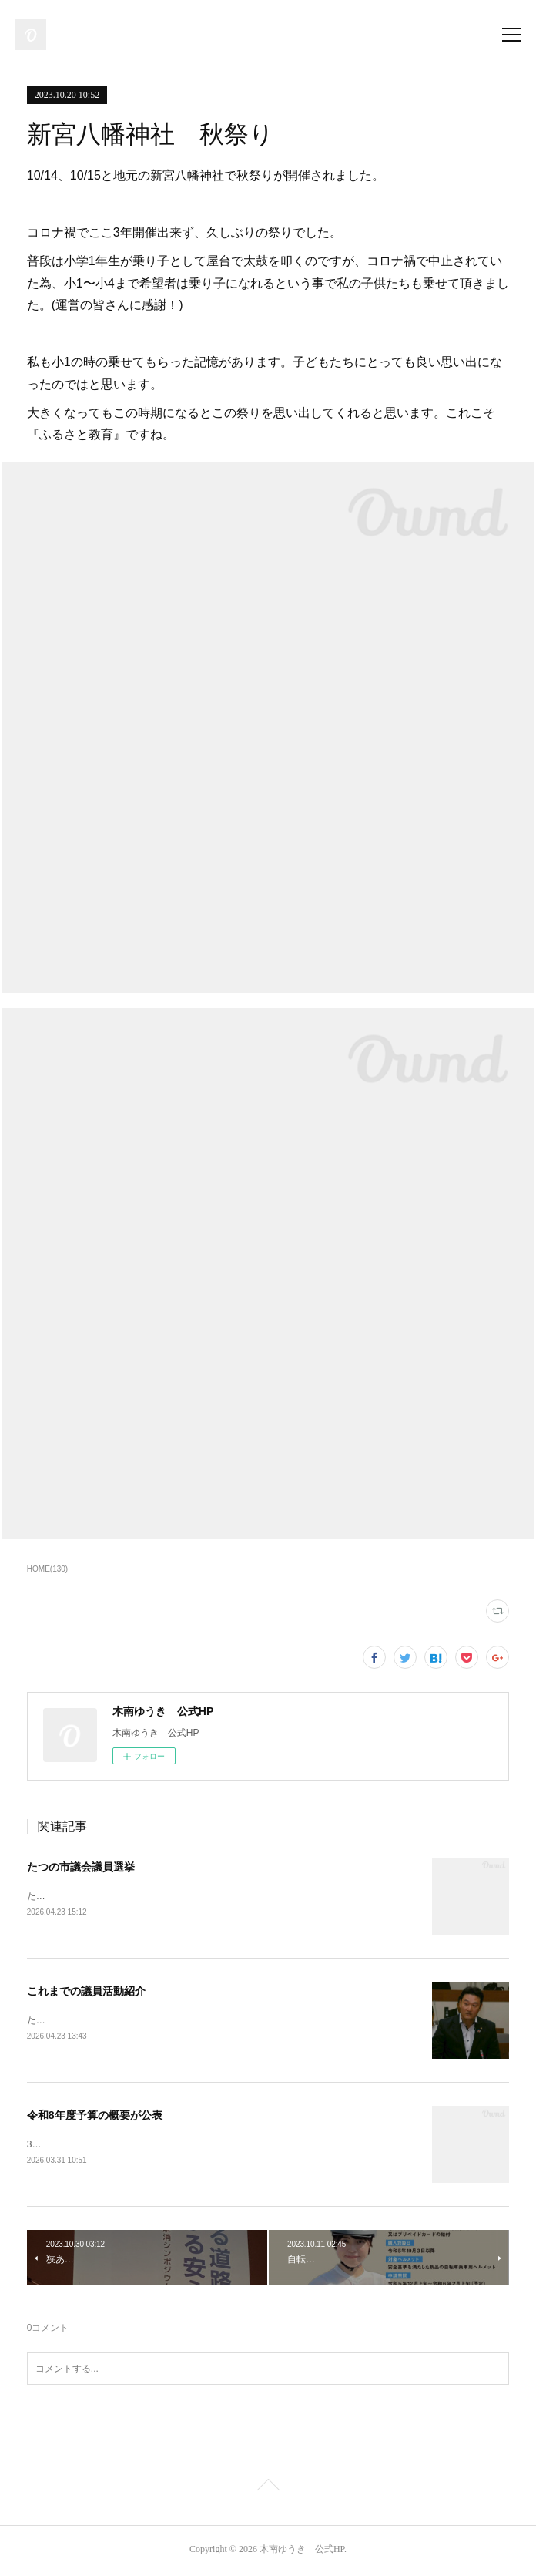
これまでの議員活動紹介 (86, 1992)
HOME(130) (47, 1569)
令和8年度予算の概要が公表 (94, 2117)
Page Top (268, 2490)
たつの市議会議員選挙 (81, 1867)
